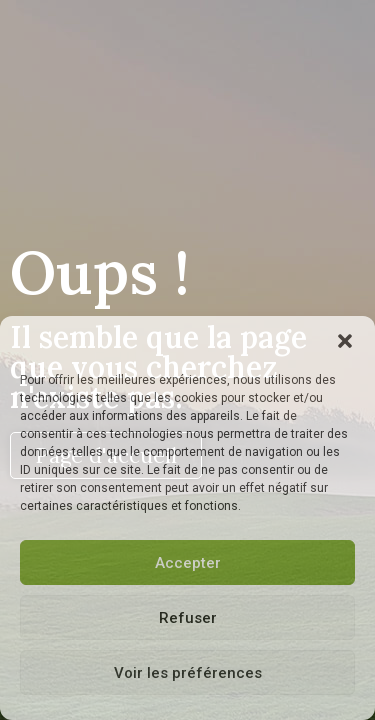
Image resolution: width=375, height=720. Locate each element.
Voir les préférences (188, 673)
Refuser (188, 618)
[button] (345, 341)
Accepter (188, 563)
